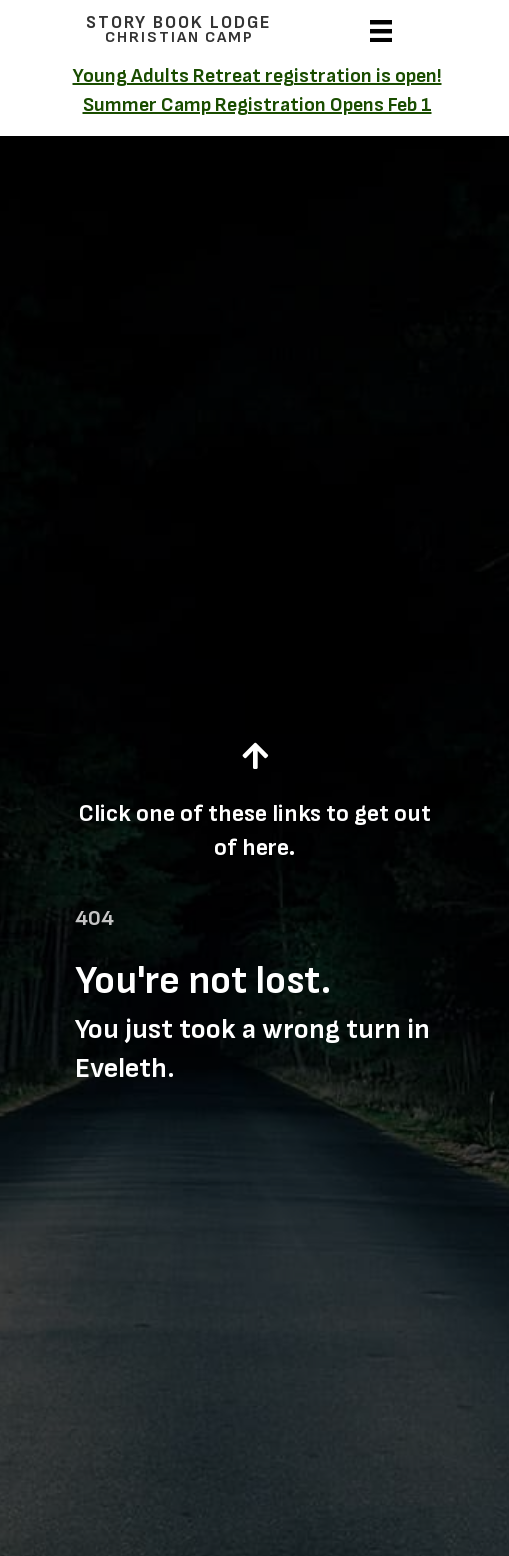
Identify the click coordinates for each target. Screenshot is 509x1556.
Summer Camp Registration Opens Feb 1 (257, 105)
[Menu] (381, 28)
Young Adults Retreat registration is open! (257, 76)
